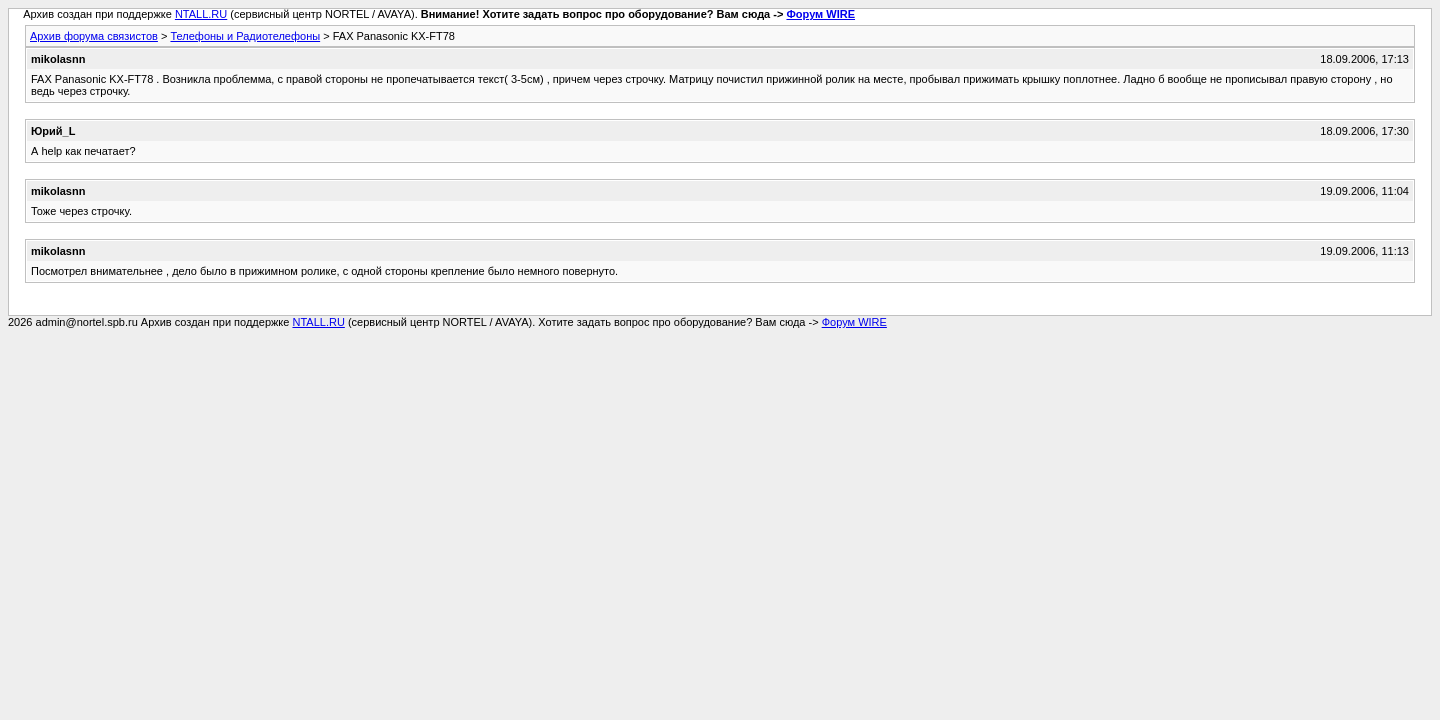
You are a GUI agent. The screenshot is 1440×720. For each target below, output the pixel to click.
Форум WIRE (820, 14)
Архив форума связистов (94, 36)
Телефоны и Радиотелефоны (245, 36)
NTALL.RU (201, 14)
